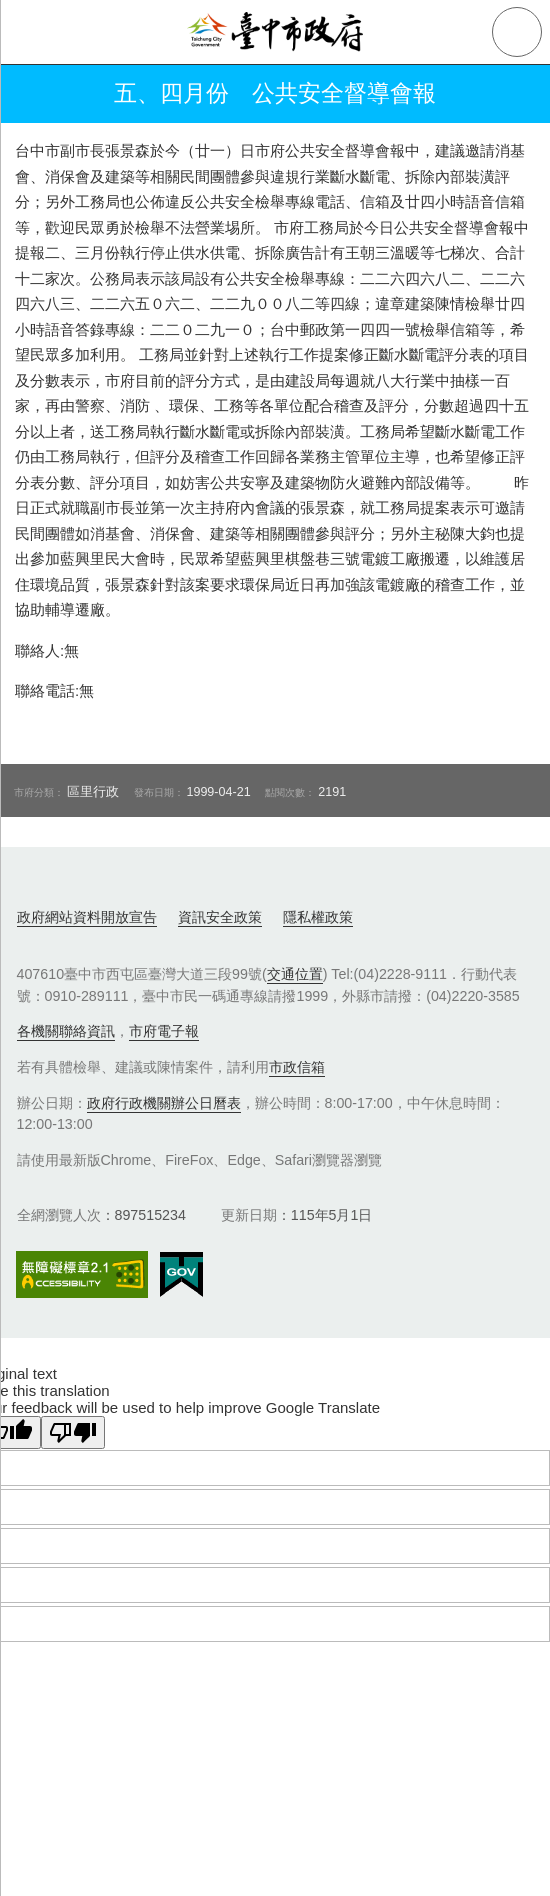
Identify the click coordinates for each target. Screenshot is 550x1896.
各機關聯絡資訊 (66, 1031)
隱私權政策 (318, 917)
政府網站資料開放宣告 (87, 917)
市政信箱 (297, 1067)
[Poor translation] (73, 1432)
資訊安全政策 (220, 917)
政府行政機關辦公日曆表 (164, 1103)
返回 (32, 94)
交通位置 (295, 974)
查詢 (517, 32)
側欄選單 (32, 32)
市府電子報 (164, 1031)
